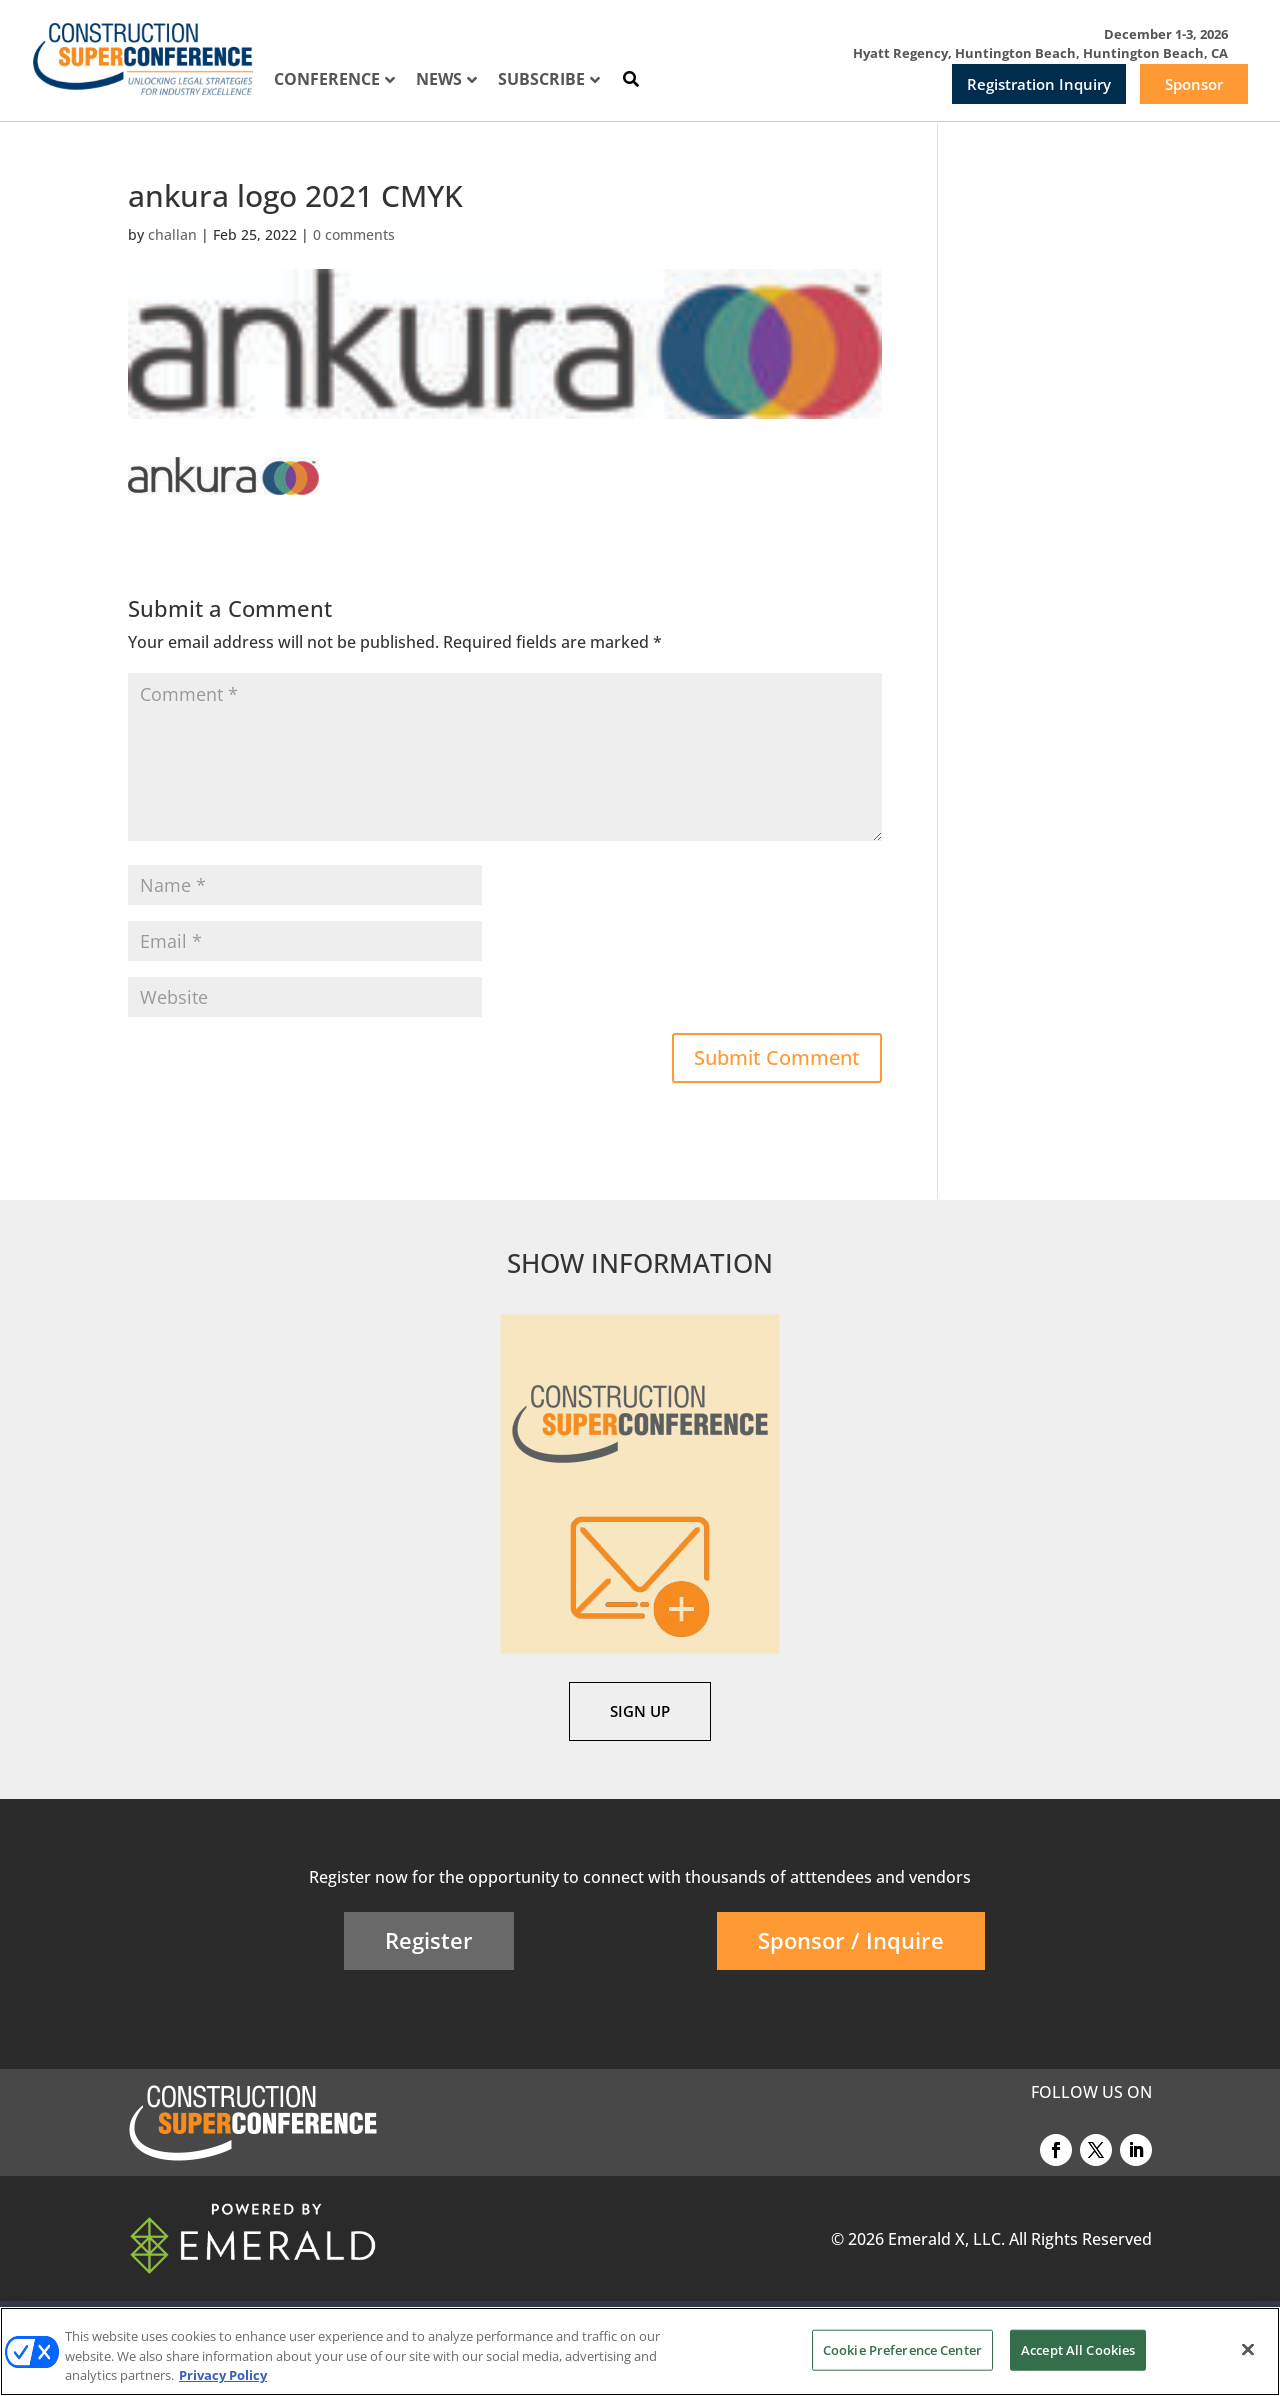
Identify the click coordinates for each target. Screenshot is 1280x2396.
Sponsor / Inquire (851, 1940)
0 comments (354, 234)
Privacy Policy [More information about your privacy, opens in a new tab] (223, 2375)
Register (429, 1940)
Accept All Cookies (1078, 2349)
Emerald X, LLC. (946, 2239)
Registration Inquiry (1039, 84)
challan (172, 234)
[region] (640, 2351)
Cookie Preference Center (902, 2349)
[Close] (1248, 2349)
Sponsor (1194, 84)
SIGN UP (640, 1711)
